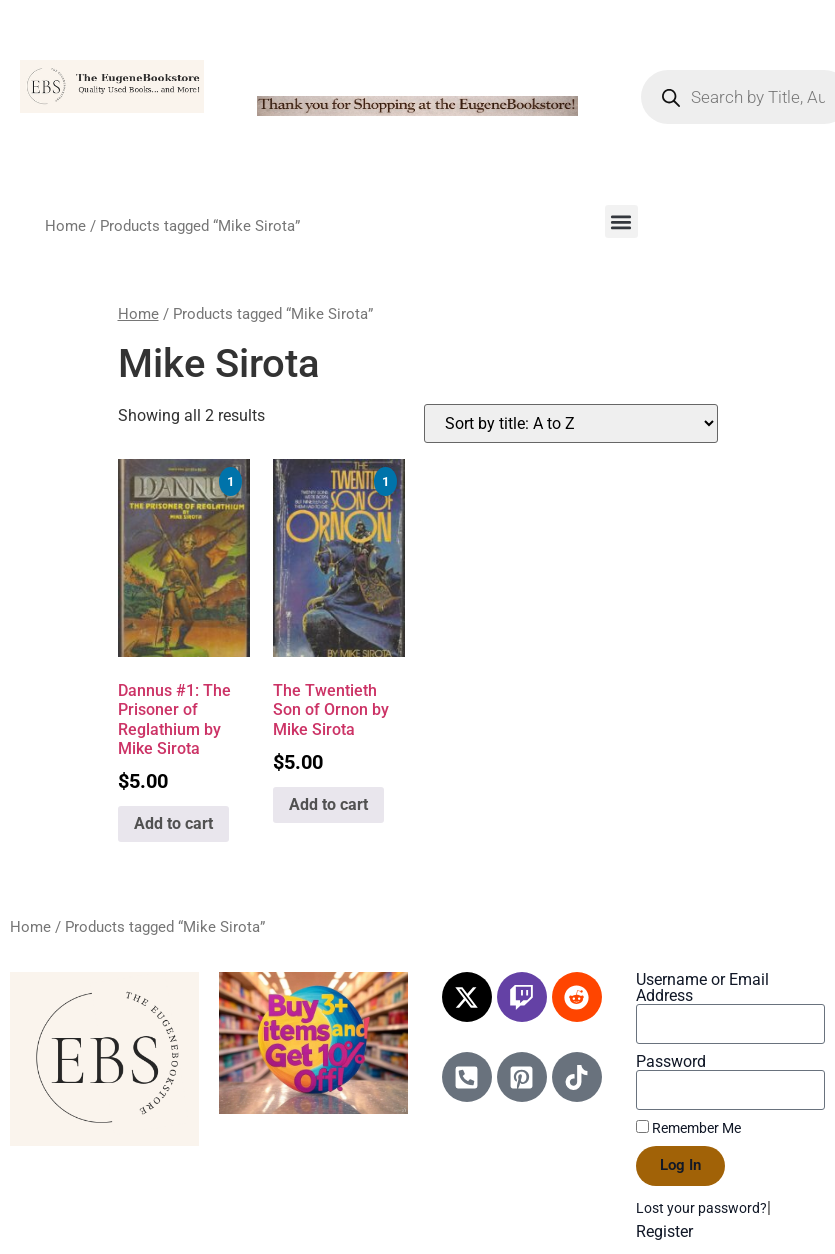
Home (65, 226)
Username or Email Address (702, 988)
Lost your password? (701, 1208)
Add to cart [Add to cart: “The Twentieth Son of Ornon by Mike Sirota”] (328, 804)
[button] (621, 221)
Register (664, 1231)
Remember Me (688, 1128)
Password (671, 1062)
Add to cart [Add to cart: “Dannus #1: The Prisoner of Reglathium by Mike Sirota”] (173, 823)
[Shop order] (571, 423)
